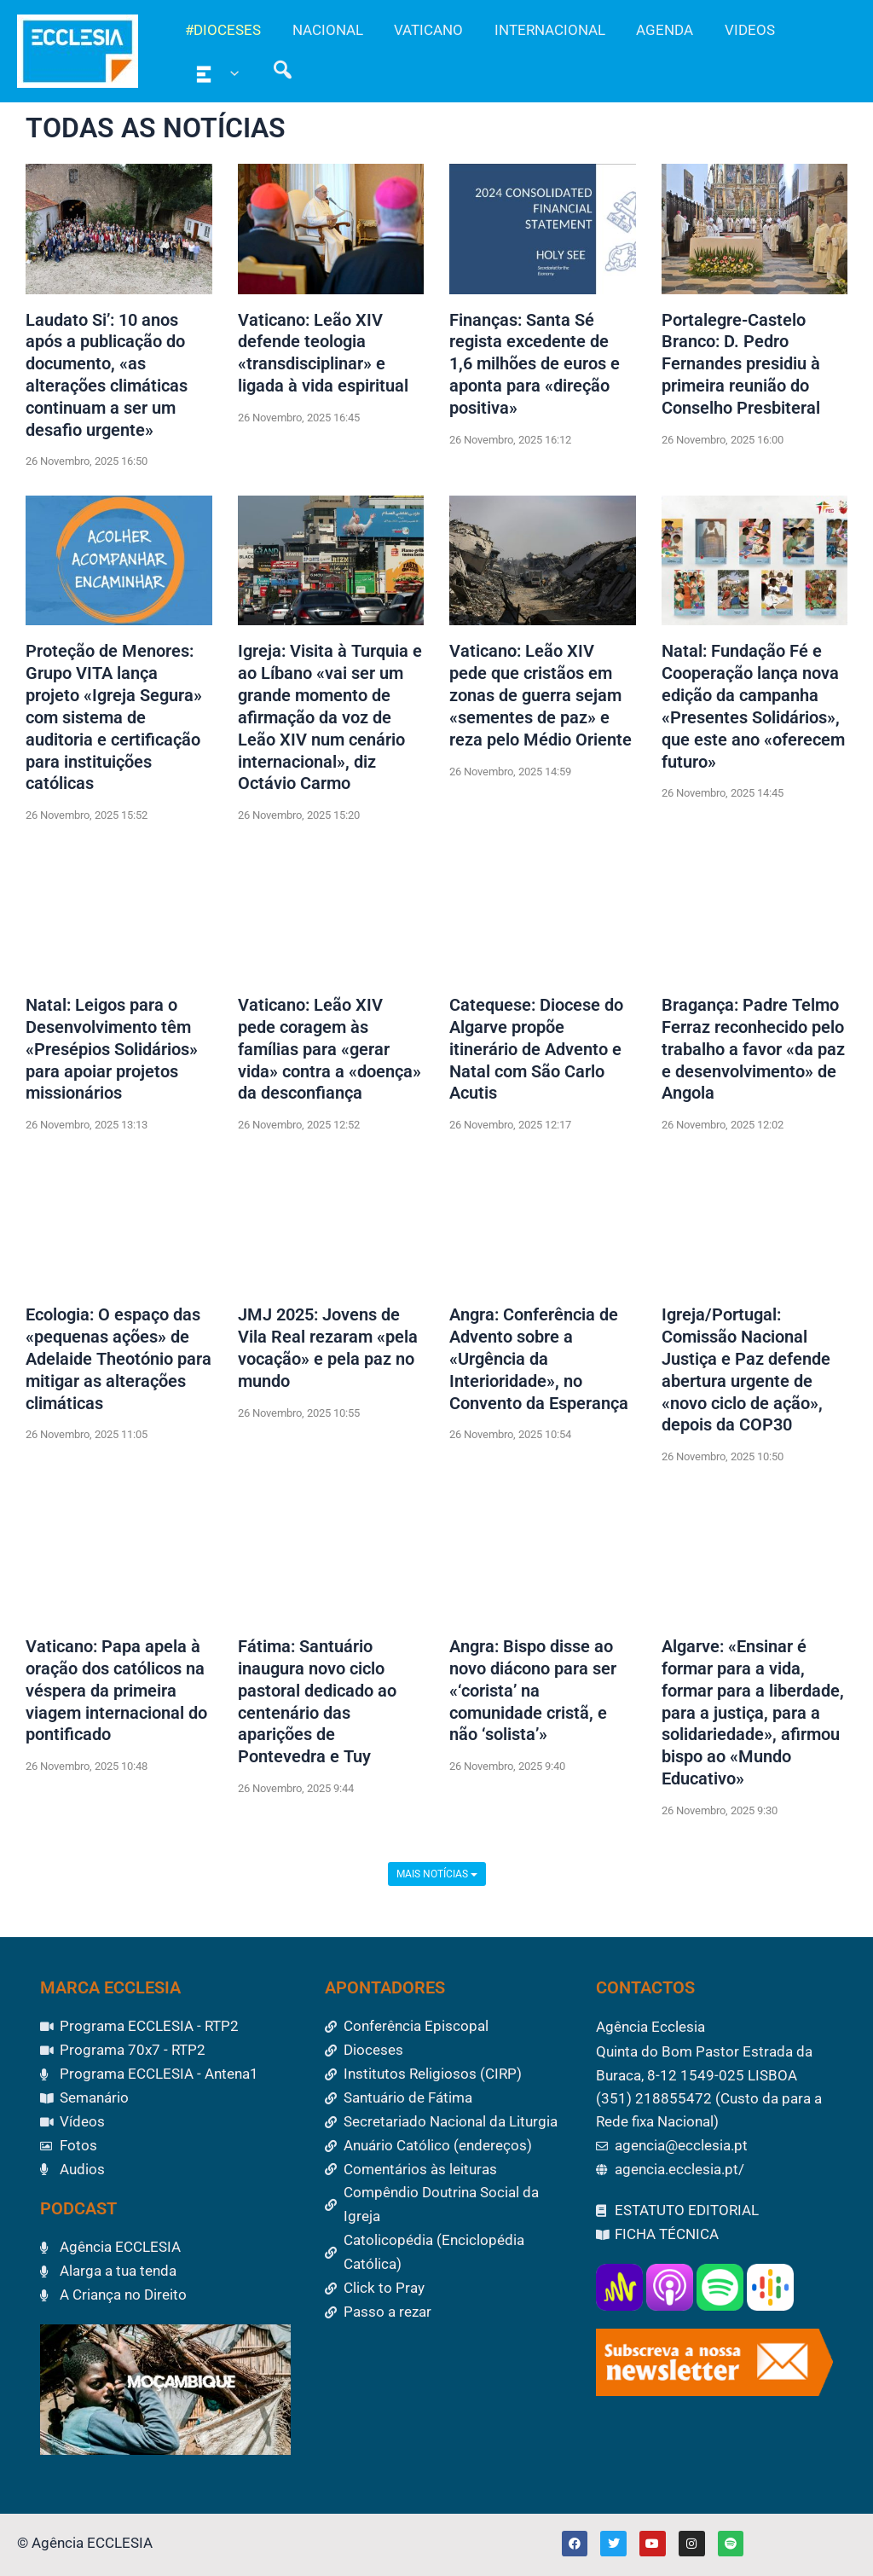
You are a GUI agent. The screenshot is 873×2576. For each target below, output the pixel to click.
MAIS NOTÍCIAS (436, 1879)
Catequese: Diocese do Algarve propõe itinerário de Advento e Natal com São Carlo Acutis (536, 1052)
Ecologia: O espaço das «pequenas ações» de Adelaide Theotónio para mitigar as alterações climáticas (118, 1363)
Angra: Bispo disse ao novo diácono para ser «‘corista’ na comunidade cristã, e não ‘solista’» (532, 1695)
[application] (229, 72)
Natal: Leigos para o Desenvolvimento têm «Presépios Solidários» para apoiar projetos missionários (112, 1052)
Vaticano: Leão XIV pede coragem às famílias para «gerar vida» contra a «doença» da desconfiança (329, 1052)
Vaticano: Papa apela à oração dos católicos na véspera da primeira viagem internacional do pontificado (116, 1695)
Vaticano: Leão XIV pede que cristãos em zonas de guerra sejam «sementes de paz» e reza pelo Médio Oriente (540, 697)
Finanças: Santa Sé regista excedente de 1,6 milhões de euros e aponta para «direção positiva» (534, 365)
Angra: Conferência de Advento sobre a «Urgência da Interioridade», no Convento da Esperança (538, 1363)
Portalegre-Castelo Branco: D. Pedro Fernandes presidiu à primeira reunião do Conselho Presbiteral (741, 365)
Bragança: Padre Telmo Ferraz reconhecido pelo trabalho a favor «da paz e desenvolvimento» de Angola (753, 1052)
